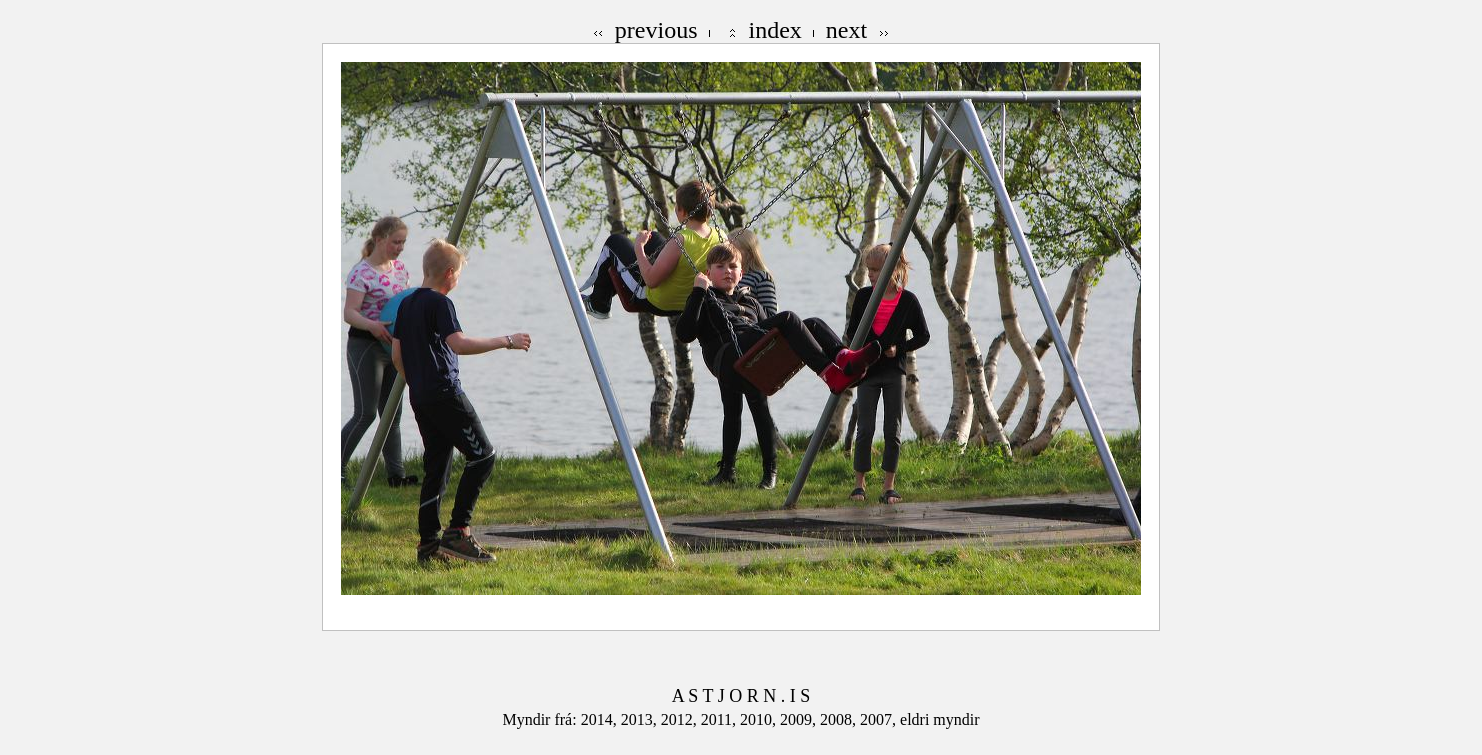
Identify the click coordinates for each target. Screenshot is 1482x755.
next (846, 30)
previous (656, 30)
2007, (880, 719)
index (775, 30)
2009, (800, 719)
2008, (840, 719)
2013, (641, 719)
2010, (760, 719)
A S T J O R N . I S (741, 696)
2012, (681, 719)
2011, (720, 719)
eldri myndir (940, 719)
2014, (601, 719)
